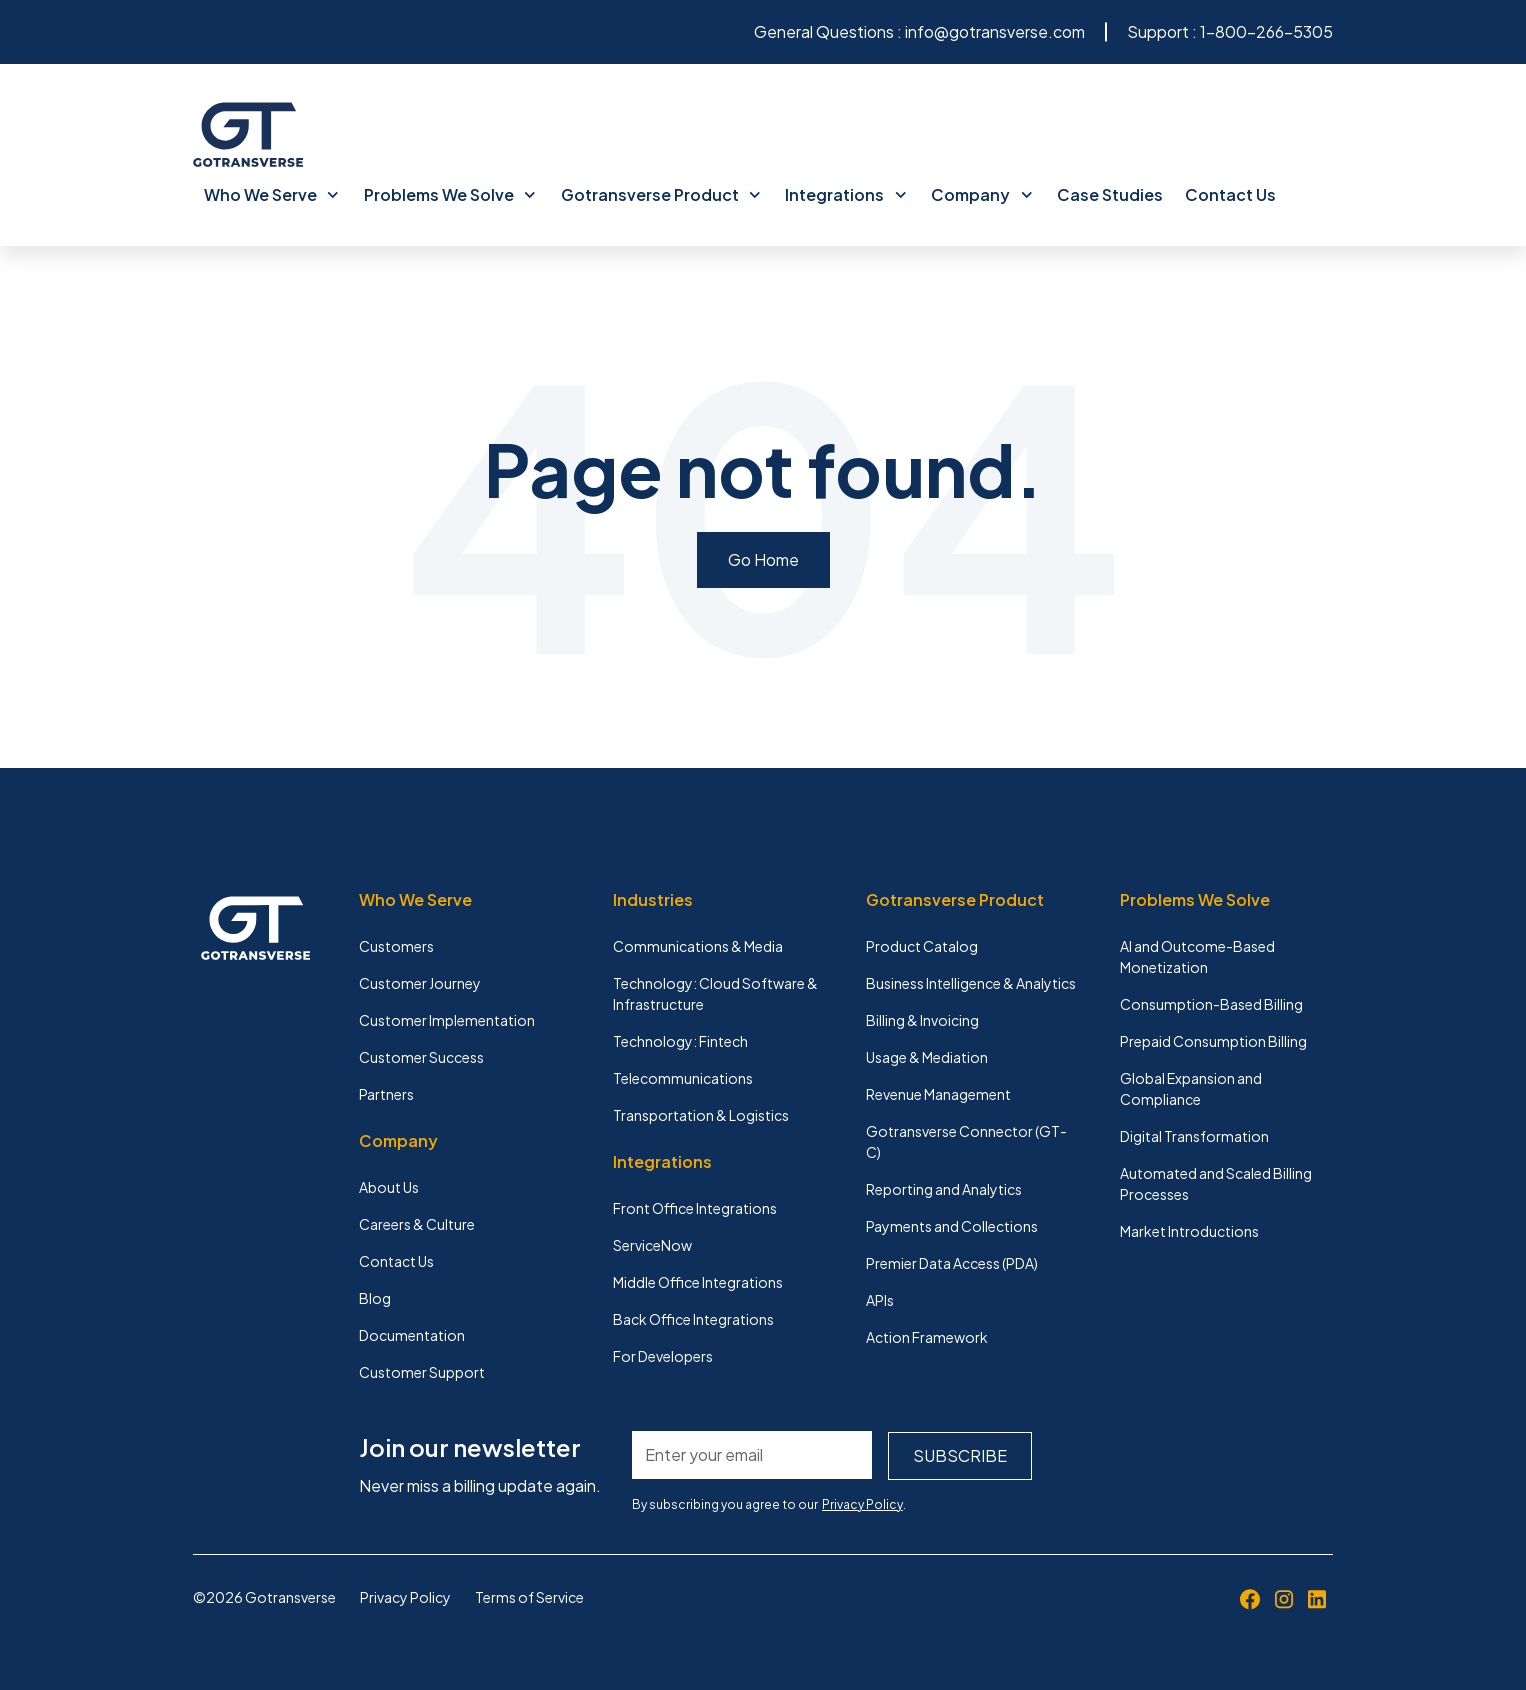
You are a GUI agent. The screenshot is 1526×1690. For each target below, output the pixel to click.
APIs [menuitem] (880, 1299)
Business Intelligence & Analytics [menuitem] (971, 982)
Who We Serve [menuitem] (270, 194)
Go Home (763, 558)
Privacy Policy (862, 1502)
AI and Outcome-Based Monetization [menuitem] (1197, 955)
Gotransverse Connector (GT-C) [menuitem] (966, 1140)
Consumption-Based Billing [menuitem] (1211, 1003)
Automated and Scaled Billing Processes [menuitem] (1216, 1182)
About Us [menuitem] (389, 1186)
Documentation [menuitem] (412, 1334)
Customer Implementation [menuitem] (447, 1019)
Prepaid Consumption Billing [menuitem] (1213, 1040)
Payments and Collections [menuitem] (952, 1225)
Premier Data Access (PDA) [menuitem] (952, 1262)
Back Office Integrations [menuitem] (693, 1318)
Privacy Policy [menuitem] (405, 1595)
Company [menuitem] (973, 194)
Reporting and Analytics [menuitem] (944, 1188)
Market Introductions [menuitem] (1189, 1230)
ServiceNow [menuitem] (652, 1244)
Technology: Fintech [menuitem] (680, 1040)
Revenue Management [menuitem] (938, 1093)
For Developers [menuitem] (663, 1355)
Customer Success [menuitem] (421, 1056)
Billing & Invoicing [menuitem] (922, 1019)
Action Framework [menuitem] (927, 1336)
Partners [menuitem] (386, 1093)
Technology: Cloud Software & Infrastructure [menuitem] (715, 992)
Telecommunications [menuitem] (683, 1077)
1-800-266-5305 (1266, 31)
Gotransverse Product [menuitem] (655, 194)
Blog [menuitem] (375, 1297)
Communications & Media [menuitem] (698, 945)
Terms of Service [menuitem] (529, 1595)
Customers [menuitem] (396, 945)
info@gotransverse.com (995, 31)
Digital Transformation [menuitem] (1194, 1135)
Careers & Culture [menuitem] (417, 1223)
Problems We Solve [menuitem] (446, 194)
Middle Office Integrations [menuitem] (698, 1281)
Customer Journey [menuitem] (420, 982)
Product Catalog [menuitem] (922, 945)
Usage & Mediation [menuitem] (927, 1056)
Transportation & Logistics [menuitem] (701, 1114)
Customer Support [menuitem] (422, 1371)
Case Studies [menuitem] (1100, 194)
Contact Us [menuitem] (1218, 194)
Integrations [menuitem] (839, 194)
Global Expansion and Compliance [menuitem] (1191, 1087)
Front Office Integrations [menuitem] (695, 1207)
